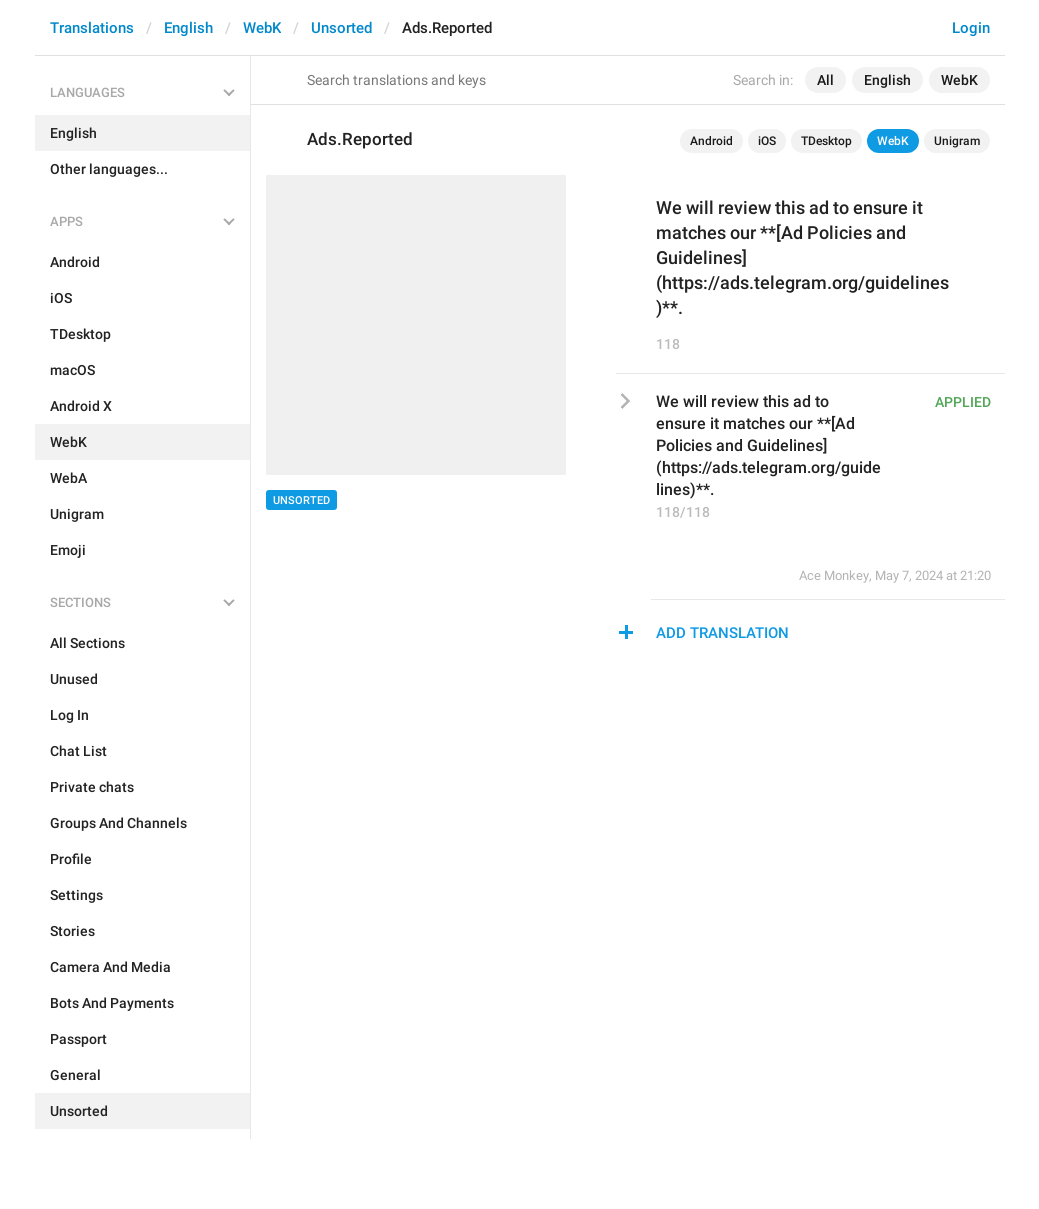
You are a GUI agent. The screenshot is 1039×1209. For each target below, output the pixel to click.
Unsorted (341, 28)
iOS (767, 141)
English (188, 28)
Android (711, 141)
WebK (262, 28)
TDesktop (826, 141)
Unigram (957, 141)
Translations (92, 28)
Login (971, 28)
